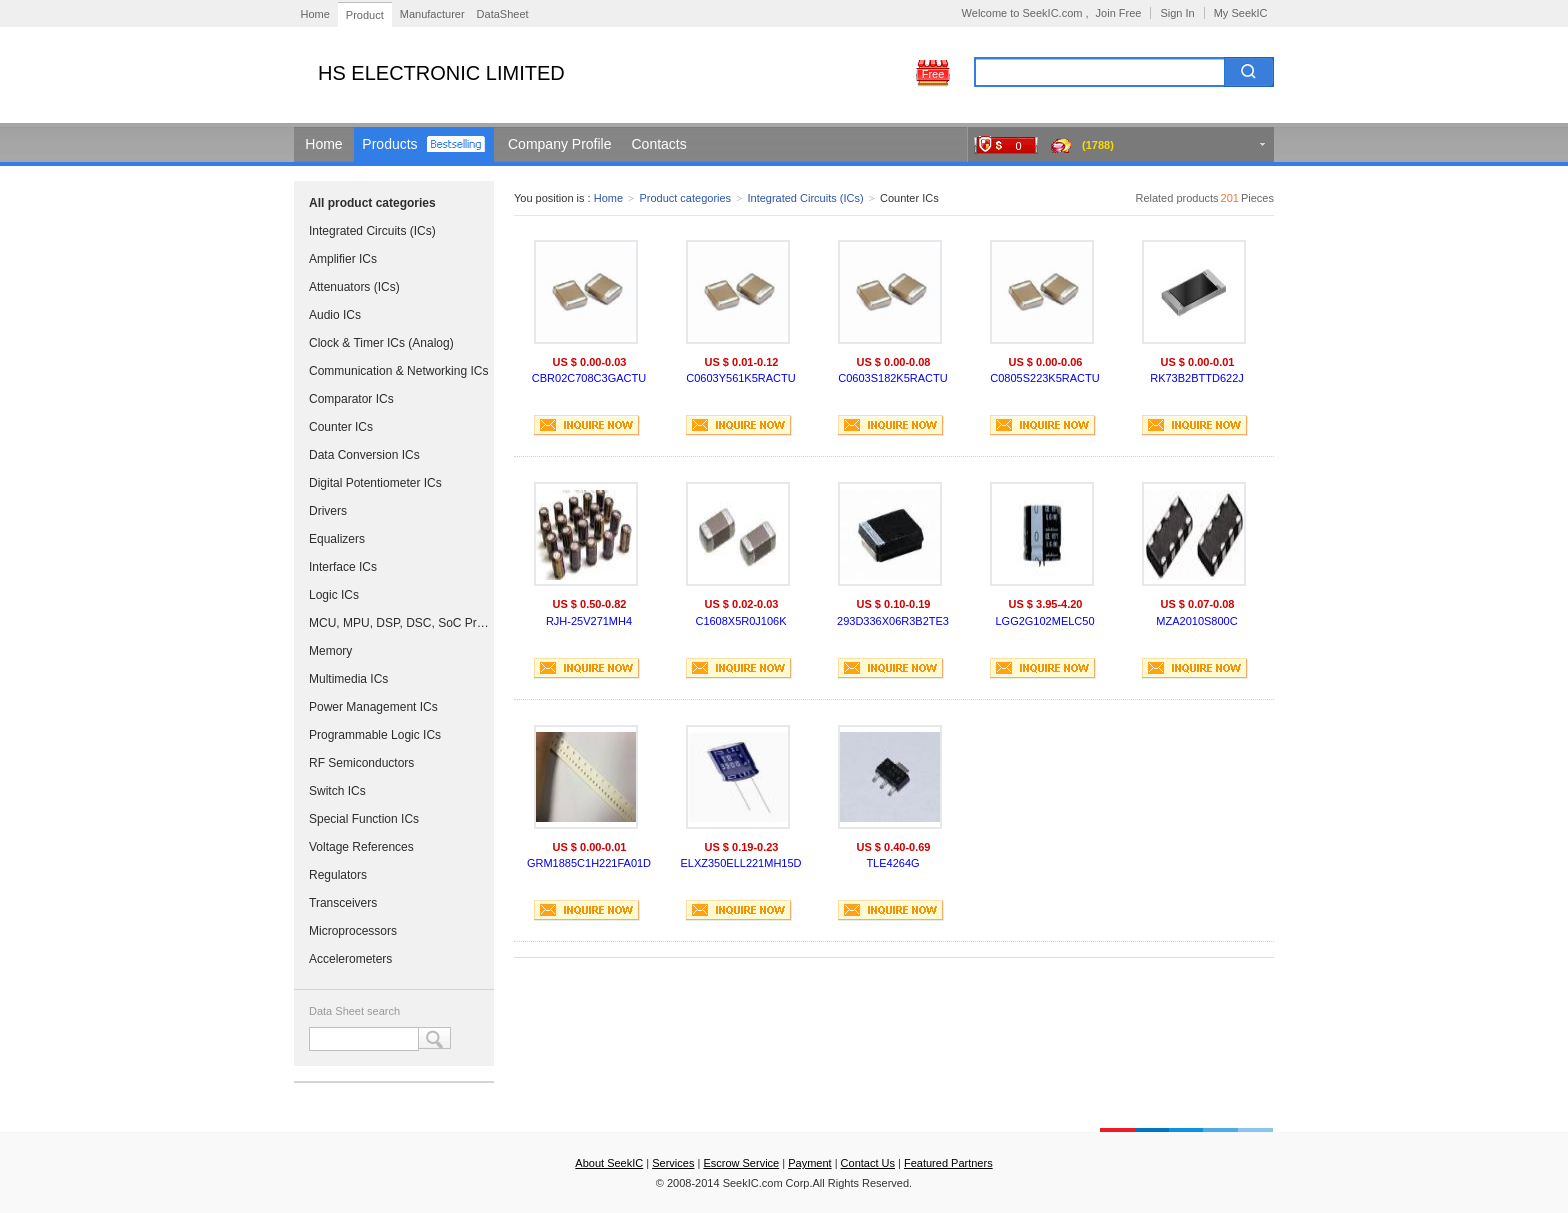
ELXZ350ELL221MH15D (740, 863)
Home (315, 14)
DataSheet (503, 14)
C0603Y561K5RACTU (740, 378)
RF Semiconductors (361, 763)
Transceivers (343, 903)
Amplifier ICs (343, 259)
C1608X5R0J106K (740, 621)
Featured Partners (948, 1163)
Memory (330, 651)
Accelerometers (350, 959)
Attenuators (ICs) (354, 287)
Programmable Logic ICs (375, 735)
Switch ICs (337, 791)
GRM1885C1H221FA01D (589, 863)
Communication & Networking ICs (398, 371)
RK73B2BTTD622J (1197, 378)
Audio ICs (335, 315)
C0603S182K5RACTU (892, 378)
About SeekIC (609, 1163)
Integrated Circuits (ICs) (372, 231)
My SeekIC (1241, 13)
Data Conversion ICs (364, 455)
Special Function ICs (364, 819)
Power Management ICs (373, 707)
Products (389, 144)
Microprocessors (353, 931)
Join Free (1119, 13)
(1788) (1098, 145)
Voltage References (361, 847)
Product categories (685, 198)
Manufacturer (432, 14)
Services (673, 1163)
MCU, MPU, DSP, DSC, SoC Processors (399, 623)
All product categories (372, 203)
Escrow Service (741, 1163)
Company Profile (560, 144)
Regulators (338, 875)
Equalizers (337, 539)
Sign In (1177, 13)
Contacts (659, 144)
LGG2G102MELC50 (1044, 621)
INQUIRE (587, 425)
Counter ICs (341, 427)
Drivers (328, 511)
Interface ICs (343, 567)
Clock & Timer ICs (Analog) (381, 343)
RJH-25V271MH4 (589, 621)
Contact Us (868, 1163)
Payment (809, 1163)
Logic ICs (334, 595)
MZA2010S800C (1196, 621)
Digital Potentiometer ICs (375, 483)
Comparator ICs (351, 399)
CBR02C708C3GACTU (589, 378)
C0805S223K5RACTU (1044, 378)
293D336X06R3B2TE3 (893, 621)
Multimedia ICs (348, 679)
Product (365, 15)
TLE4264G (892, 863)
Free (933, 74)
